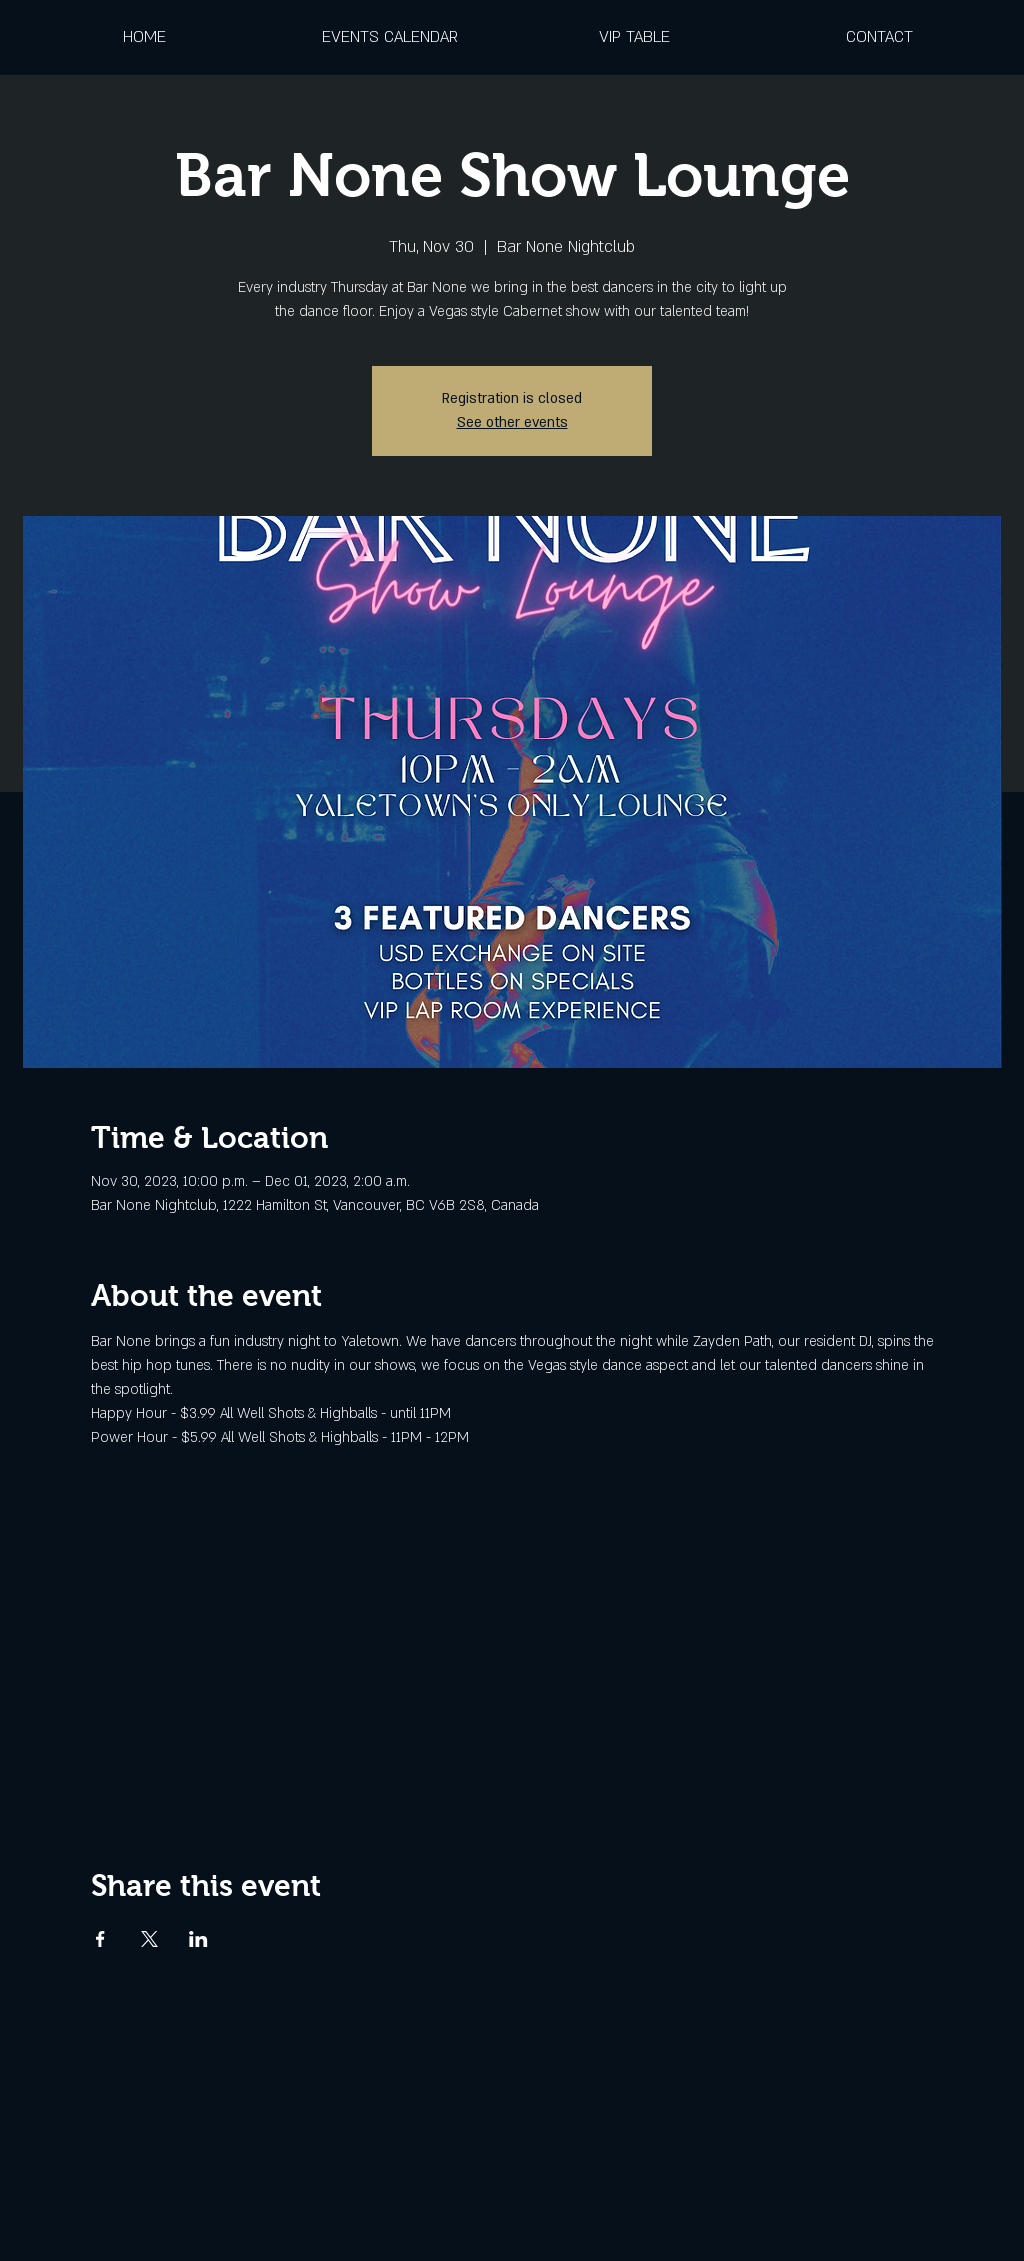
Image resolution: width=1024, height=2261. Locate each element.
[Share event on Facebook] (100, 1939)
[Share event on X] (149, 1939)
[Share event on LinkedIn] (198, 1939)
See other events (512, 422)
